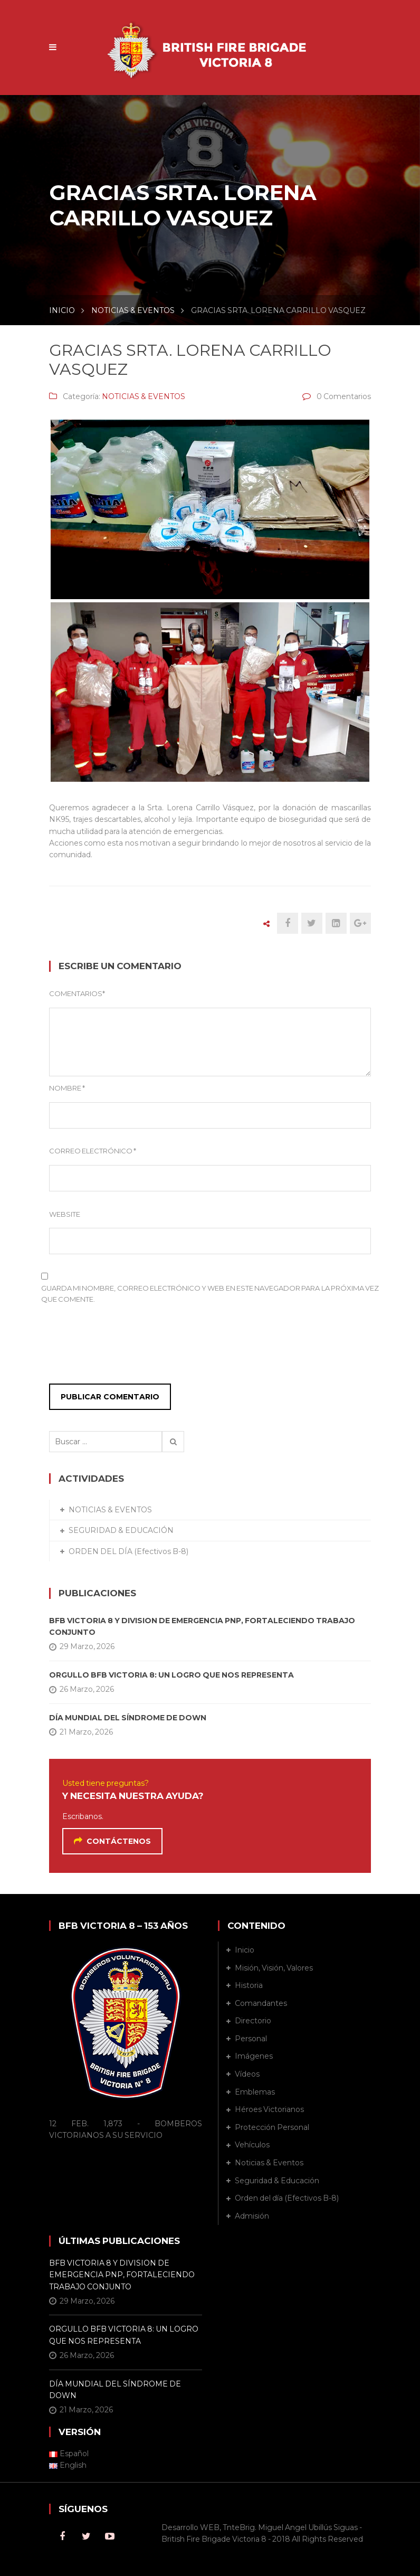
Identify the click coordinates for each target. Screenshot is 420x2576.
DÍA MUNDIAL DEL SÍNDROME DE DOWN (127, 1717)
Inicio (244, 1950)
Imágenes (254, 2056)
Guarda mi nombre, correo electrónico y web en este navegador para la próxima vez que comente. (210, 1293)
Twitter (86, 2536)
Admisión (252, 2216)
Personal (251, 2038)
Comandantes (261, 2003)
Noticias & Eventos (269, 2162)
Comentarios (77, 993)
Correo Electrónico (92, 1151)
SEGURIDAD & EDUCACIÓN (121, 1530)
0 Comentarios (344, 396)
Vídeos (247, 2074)
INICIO (62, 310)
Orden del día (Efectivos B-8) (287, 2198)
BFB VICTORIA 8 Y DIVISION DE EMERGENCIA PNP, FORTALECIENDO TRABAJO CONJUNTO (202, 1626)
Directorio (253, 2020)
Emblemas (255, 2092)
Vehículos (252, 2144)
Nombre (67, 1088)
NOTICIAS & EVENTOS (133, 310)
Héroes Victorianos (269, 2109)
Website (64, 1214)
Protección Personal (272, 2127)
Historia (249, 1985)
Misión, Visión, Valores (274, 1968)
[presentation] (113, 1347)
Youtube (109, 2536)
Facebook (62, 2536)
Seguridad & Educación (277, 2180)
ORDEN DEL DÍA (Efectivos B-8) (128, 1551)
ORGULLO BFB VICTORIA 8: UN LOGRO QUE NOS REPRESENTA (171, 1675)
